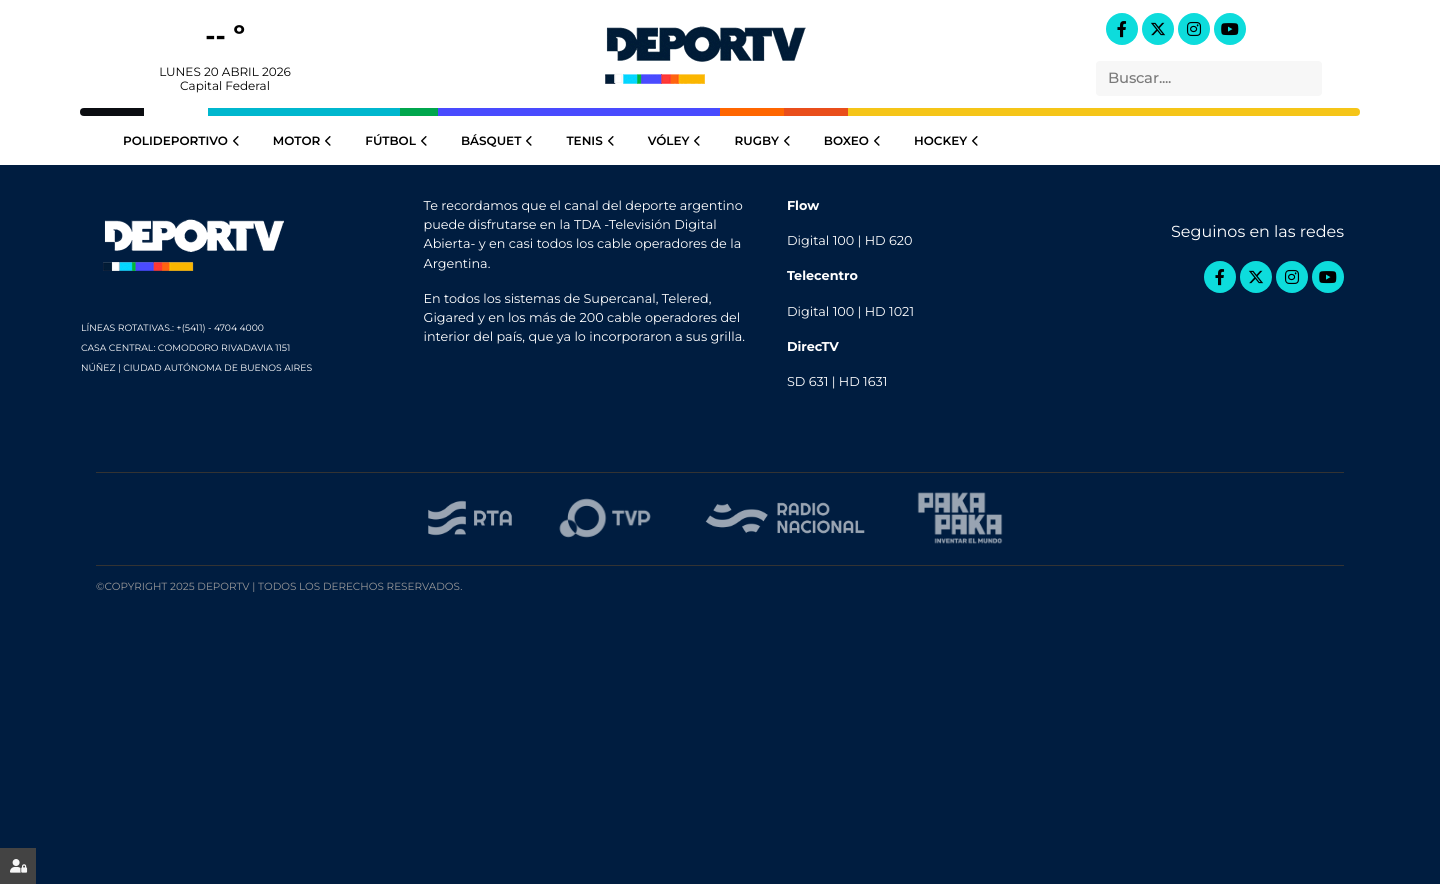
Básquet (499, 141)
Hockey (948, 141)
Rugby (763, 141)
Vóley (676, 141)
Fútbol (398, 141)
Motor (304, 141)
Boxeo (854, 141)
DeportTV (705, 50)
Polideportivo (183, 141)
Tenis (591, 141)
